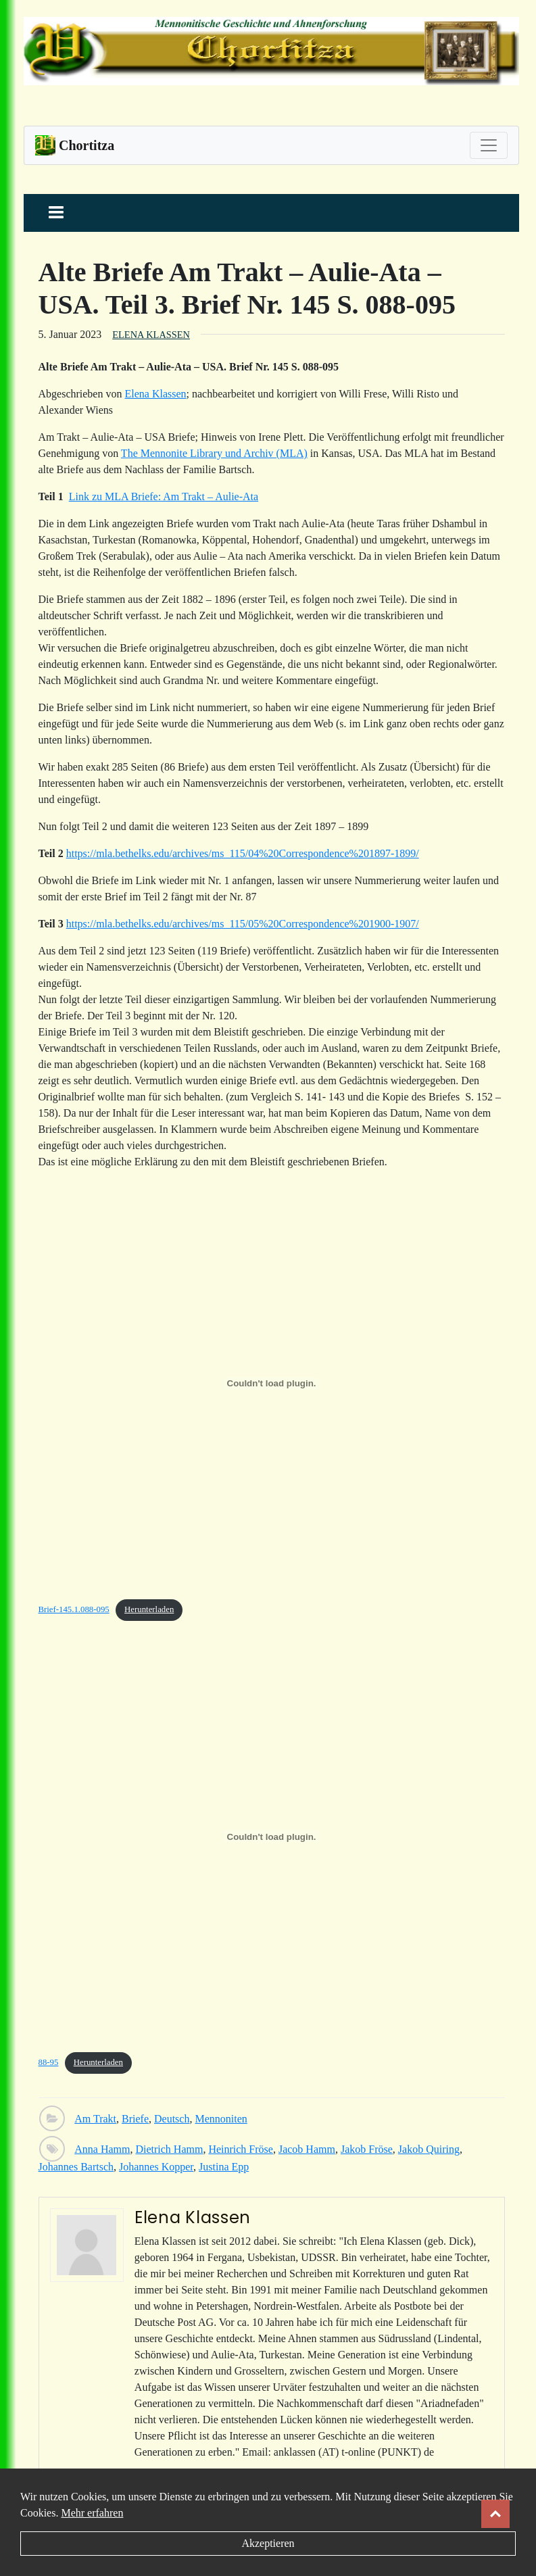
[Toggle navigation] (489, 145)
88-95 (49, 2062)
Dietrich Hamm (169, 2149)
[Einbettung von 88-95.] (272, 1836)
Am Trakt (95, 2118)
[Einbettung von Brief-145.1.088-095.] (272, 1383)
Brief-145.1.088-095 (74, 1609)
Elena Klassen (151, 334)
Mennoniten (221, 2118)
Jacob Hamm (306, 2149)
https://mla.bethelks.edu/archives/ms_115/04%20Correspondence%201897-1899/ (242, 853)
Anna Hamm (102, 2149)
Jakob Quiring (429, 2149)
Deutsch (171, 2118)
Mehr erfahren (92, 2513)
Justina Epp (224, 2166)
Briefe (135, 2118)
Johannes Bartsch (76, 2166)
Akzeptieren (267, 2543)
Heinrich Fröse (240, 2149)
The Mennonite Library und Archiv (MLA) (214, 453)
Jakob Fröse (367, 2149)
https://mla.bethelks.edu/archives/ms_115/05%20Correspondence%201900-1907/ (242, 923)
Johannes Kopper (156, 2166)
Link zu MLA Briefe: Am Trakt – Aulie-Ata (163, 496)
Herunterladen (149, 1609)
